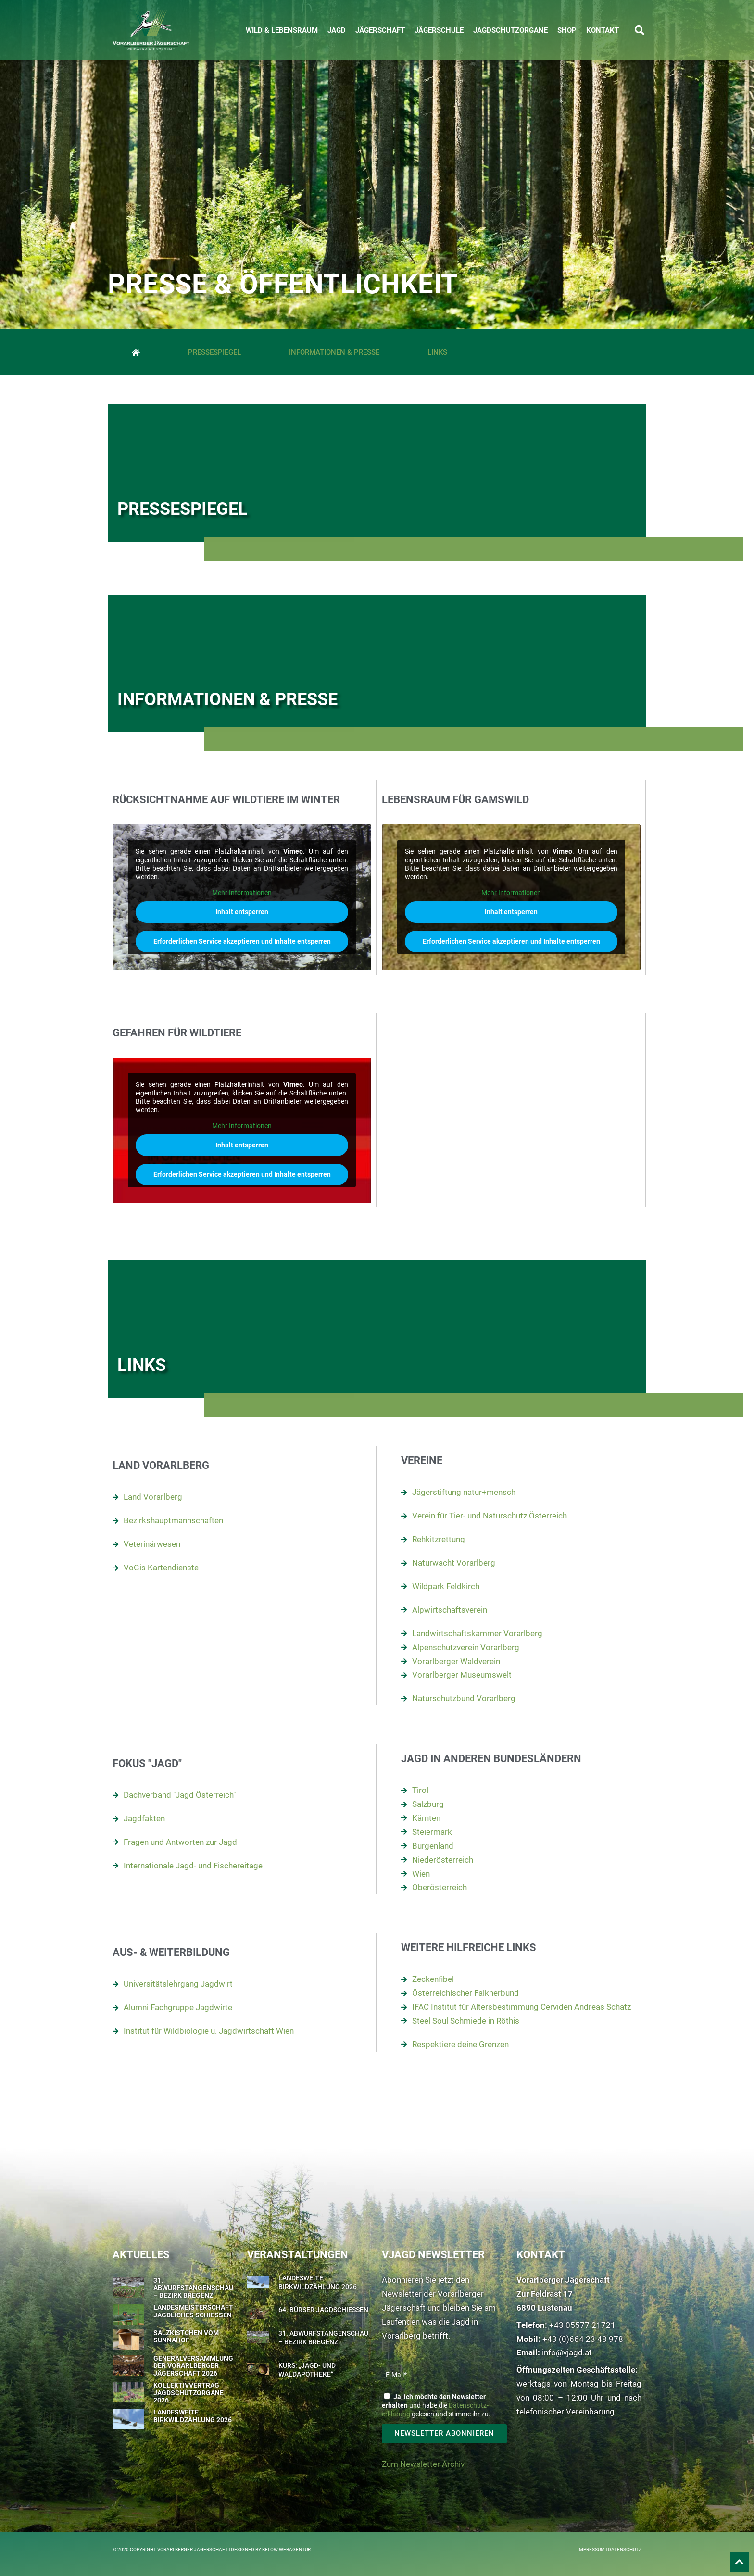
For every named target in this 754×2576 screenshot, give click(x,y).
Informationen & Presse (334, 352)
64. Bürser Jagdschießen (323, 2310)
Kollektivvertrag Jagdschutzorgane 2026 (188, 2392)
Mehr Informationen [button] (242, 892)
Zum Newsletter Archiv (423, 2464)
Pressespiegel (214, 352)
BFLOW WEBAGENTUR (286, 2549)
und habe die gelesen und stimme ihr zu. (436, 2405)
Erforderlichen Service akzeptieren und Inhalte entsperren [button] (242, 941)
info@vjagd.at (567, 2352)
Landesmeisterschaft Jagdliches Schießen (193, 2310)
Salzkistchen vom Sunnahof (186, 2336)
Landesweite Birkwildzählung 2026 (192, 2415)
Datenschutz (624, 2549)
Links (437, 352)
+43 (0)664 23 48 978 (582, 2339)
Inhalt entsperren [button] (241, 912)
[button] (639, 30)
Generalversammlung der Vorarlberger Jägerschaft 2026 (193, 2365)
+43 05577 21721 (582, 2325)
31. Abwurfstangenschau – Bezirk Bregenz (193, 2288)
